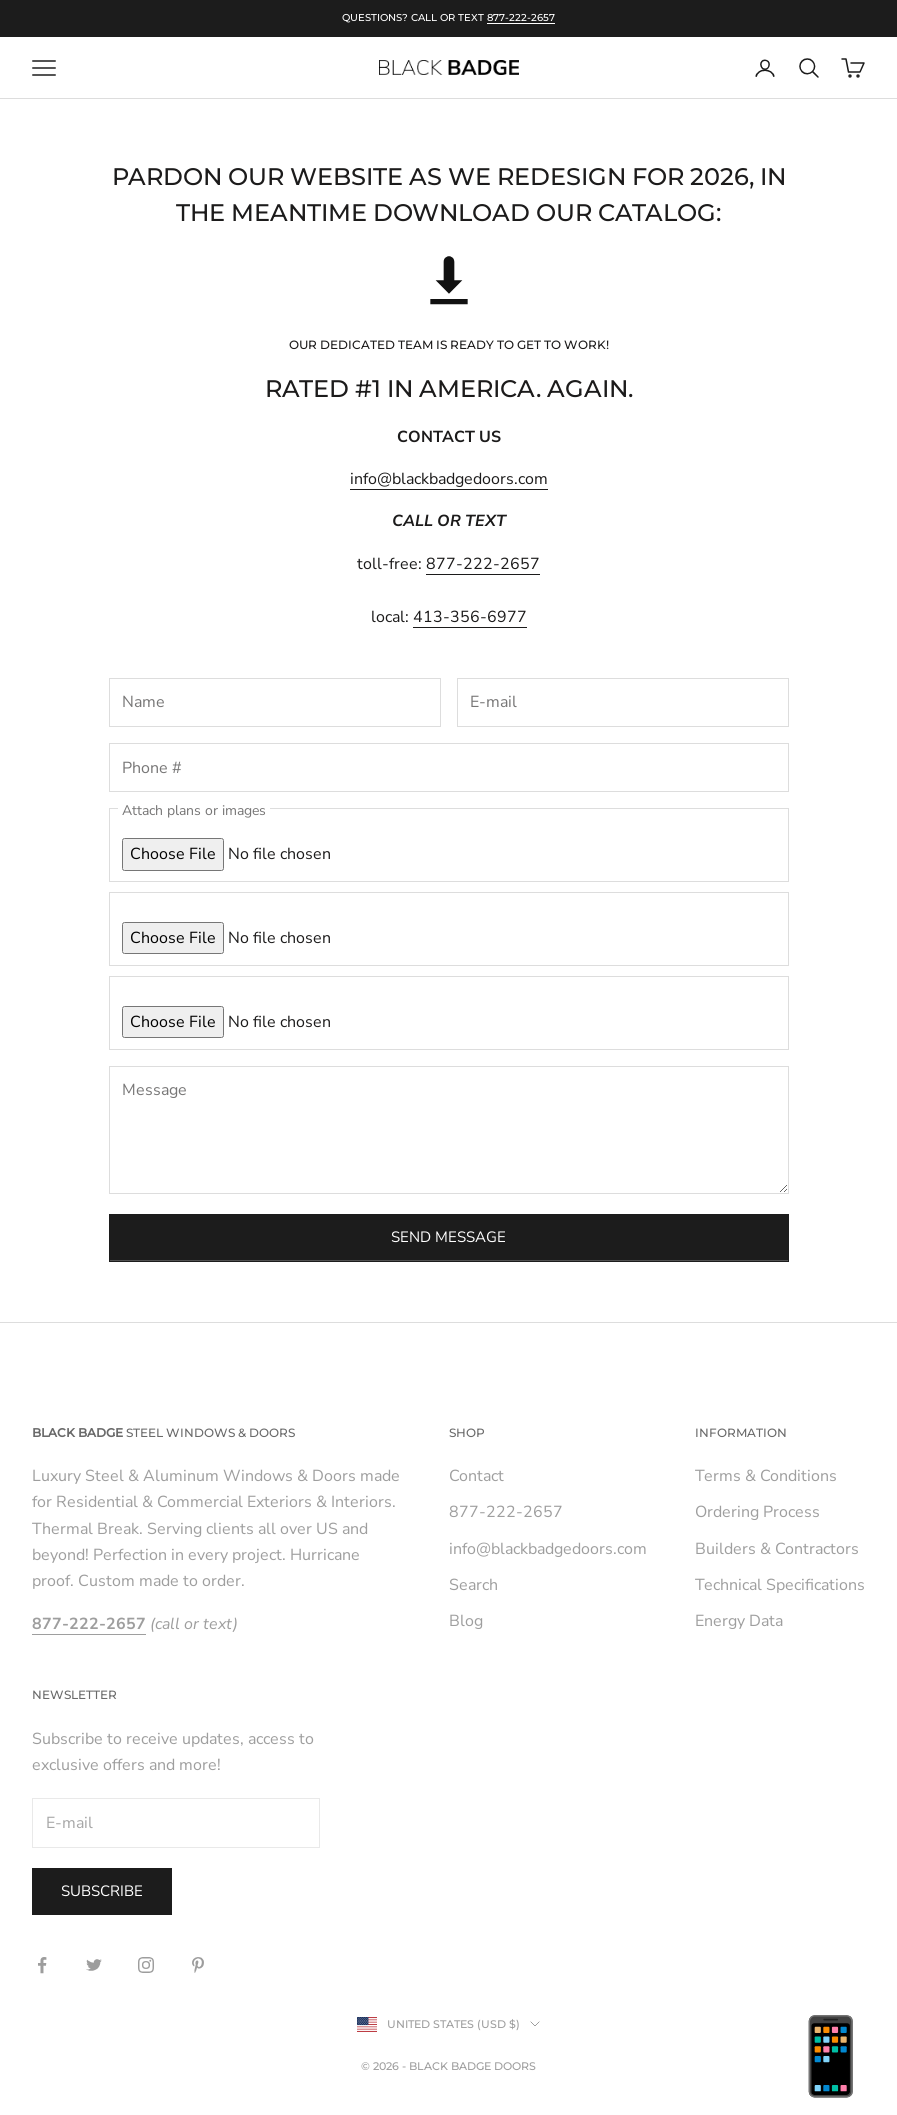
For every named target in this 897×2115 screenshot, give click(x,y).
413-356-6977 (470, 617)
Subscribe (102, 1891)
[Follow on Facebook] (42, 1965)
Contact (476, 1476)
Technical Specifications (780, 1585)
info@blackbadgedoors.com (449, 479)
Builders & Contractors (777, 1549)
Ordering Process (757, 1512)
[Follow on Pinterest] (198, 1965)
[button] (449, 283)
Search (473, 1585)
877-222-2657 (521, 17)
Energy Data (739, 1621)
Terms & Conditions (766, 1476)
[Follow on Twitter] (94, 1965)
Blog (466, 1621)
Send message (448, 1237)
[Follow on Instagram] (146, 1965)
